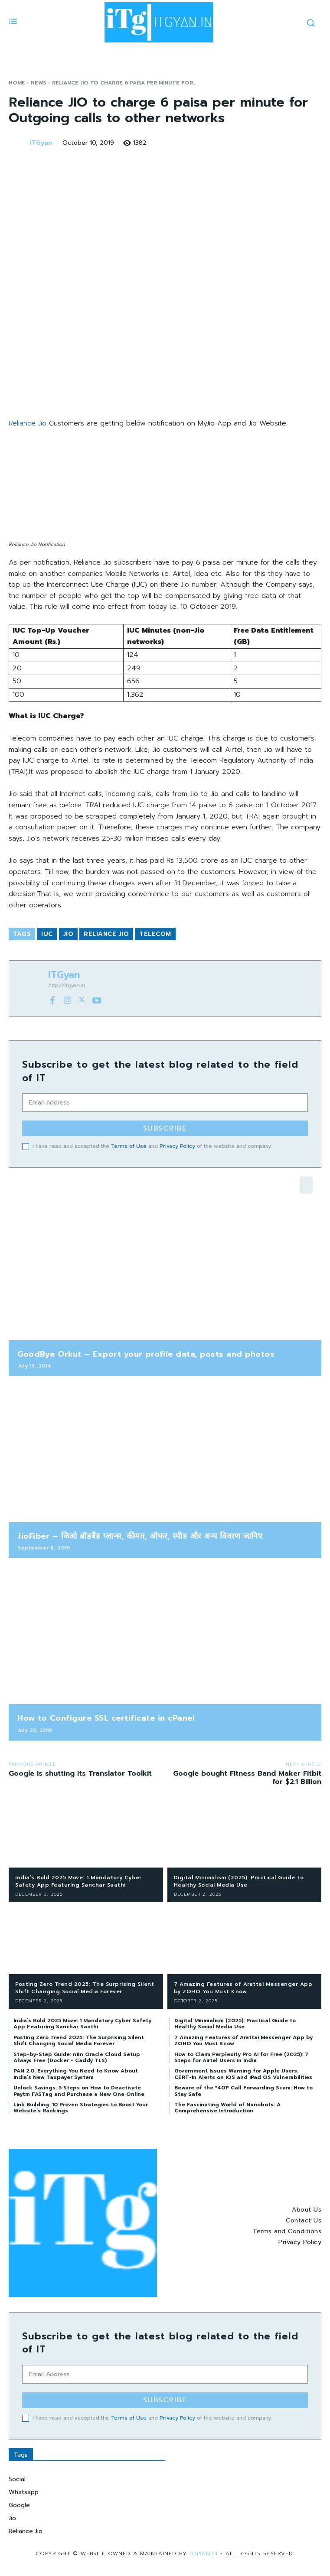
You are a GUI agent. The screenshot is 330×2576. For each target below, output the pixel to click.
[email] (165, 1102)
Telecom (155, 934)
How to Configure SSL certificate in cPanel (106, 1718)
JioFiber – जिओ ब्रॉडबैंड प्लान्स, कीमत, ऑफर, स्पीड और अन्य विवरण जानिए (139, 1536)
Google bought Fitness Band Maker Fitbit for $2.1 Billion (247, 1777)
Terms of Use (129, 1146)
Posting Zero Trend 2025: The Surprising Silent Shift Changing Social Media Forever (84, 1987)
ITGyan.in (205, 2553)
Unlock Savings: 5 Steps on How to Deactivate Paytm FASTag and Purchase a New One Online (78, 2091)
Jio (68, 934)
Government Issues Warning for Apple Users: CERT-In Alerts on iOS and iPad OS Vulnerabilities (243, 2074)
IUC (47, 934)
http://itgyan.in (66, 985)
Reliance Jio (27, 423)
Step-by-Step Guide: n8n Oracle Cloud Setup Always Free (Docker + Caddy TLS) (76, 2057)
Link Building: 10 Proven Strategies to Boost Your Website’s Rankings (80, 2108)
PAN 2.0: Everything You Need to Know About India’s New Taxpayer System (75, 2074)
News (38, 83)
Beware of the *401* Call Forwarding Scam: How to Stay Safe (243, 2091)
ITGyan (41, 143)
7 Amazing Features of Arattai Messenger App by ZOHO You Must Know (243, 1987)
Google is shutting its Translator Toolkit (80, 1773)
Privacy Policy (177, 1146)
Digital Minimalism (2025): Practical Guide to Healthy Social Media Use (239, 1881)
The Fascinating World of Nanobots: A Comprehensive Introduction (227, 2108)
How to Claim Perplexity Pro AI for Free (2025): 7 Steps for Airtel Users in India (241, 2057)
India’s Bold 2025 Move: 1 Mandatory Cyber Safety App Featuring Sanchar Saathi (78, 1881)
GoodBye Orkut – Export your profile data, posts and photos (145, 1354)
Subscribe (165, 1128)
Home (17, 83)
